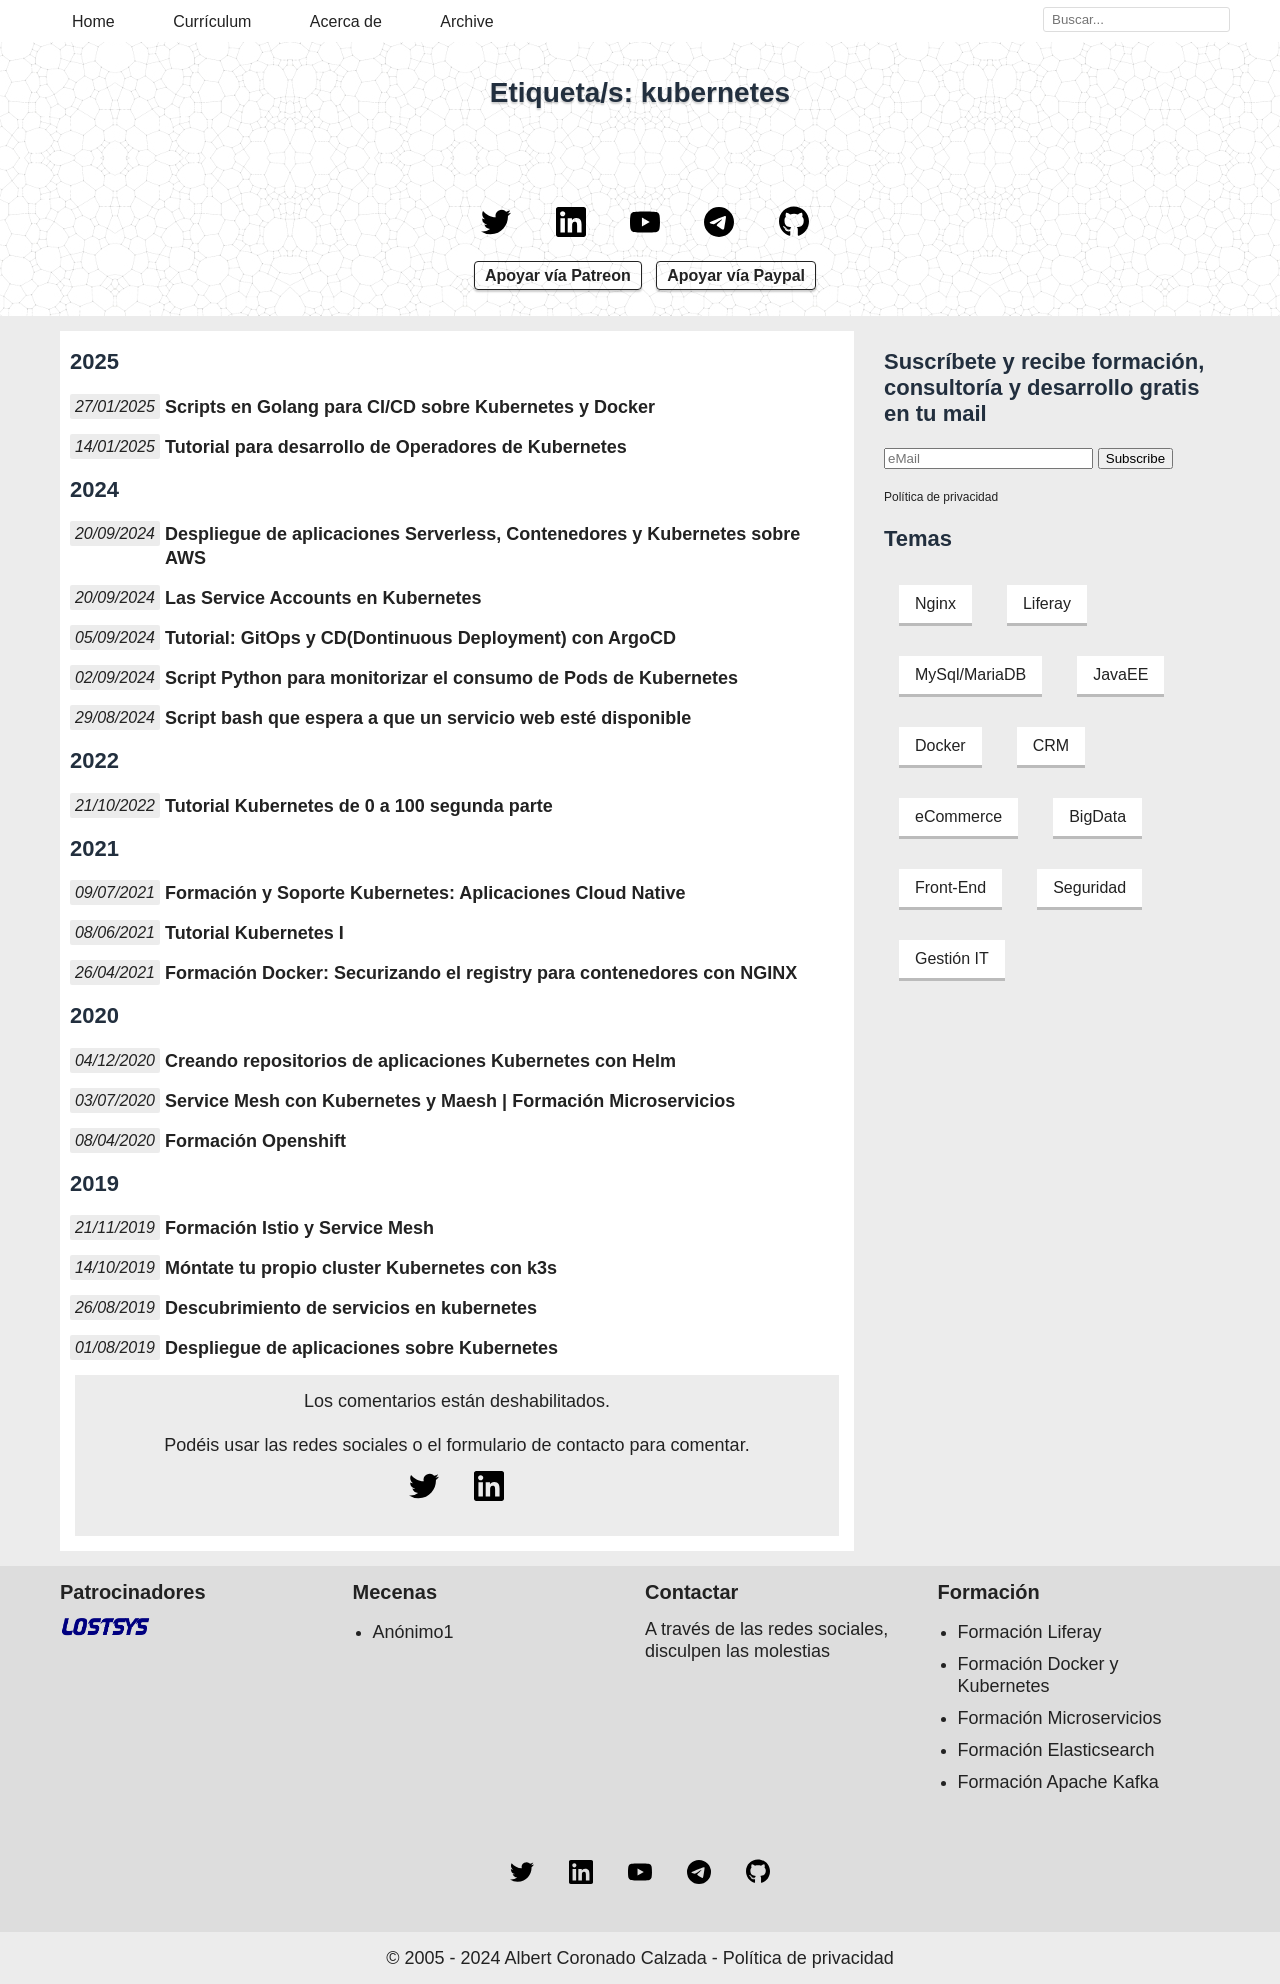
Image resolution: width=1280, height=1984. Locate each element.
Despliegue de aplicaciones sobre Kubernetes (361, 1348)
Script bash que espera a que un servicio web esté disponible (428, 718)
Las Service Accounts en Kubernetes (323, 598)
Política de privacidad (941, 497)
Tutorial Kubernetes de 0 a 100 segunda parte (359, 806)
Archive (466, 21)
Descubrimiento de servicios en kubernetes (351, 1308)
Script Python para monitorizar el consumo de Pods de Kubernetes (451, 678)
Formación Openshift (255, 1141)
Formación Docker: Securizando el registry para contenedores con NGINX (481, 973)
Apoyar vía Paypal (736, 275)
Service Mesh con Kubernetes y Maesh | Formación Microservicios (450, 1101)
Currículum (212, 21)
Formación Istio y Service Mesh (299, 1228)
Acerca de (346, 21)
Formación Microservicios (1060, 1718)
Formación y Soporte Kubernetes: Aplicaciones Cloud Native (425, 893)
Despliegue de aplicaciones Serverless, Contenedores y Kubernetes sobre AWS (482, 546)
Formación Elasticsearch (1056, 1750)
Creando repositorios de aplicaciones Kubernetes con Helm (420, 1061)
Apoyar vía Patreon (558, 275)
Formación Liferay (1030, 1632)
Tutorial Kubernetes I (254, 933)
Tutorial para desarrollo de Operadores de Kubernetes (396, 447)
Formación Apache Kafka (1058, 1782)
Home (93, 21)
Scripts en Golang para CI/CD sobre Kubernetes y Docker (410, 407)
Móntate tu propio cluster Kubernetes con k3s (361, 1268)
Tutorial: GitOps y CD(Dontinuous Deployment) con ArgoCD (420, 638)
